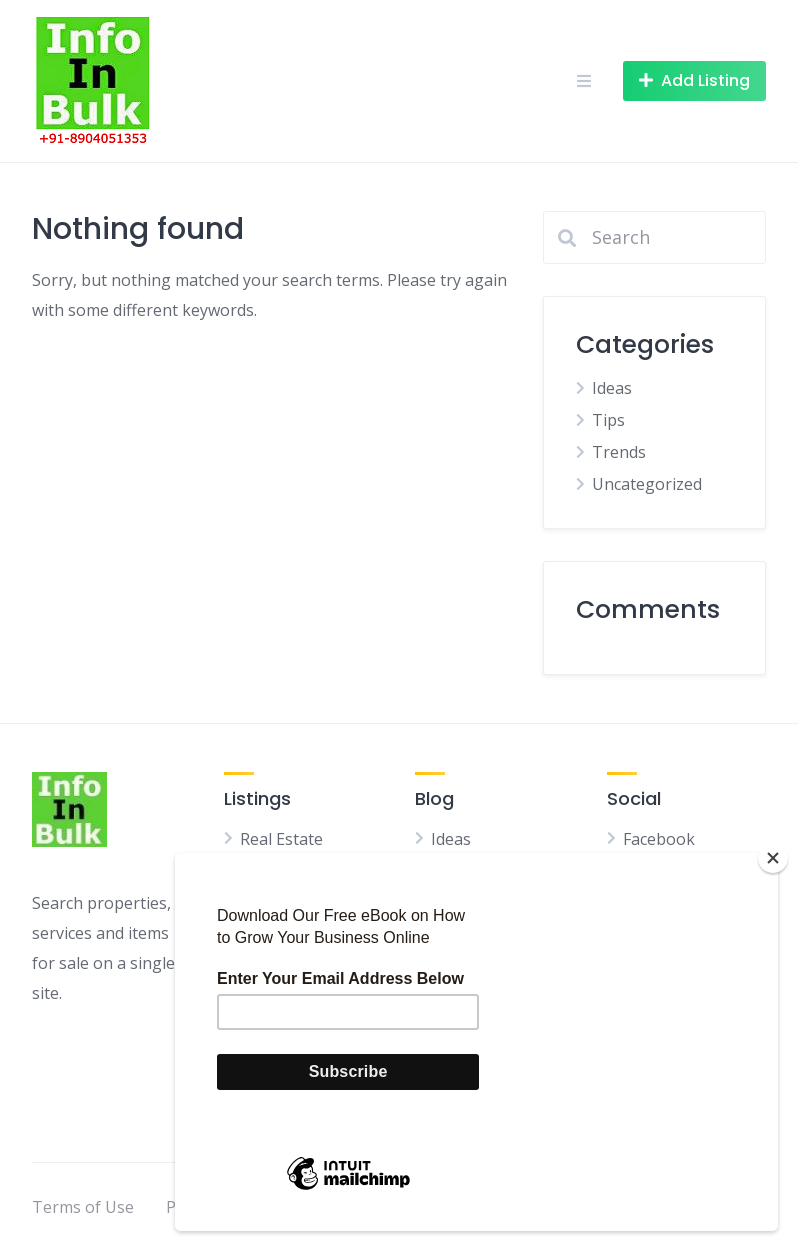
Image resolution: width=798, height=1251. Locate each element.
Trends (619, 452)
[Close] (773, 858)
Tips (608, 420)
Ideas (612, 388)
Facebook (659, 839)
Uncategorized (647, 484)
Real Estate (281, 839)
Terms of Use (83, 1207)
